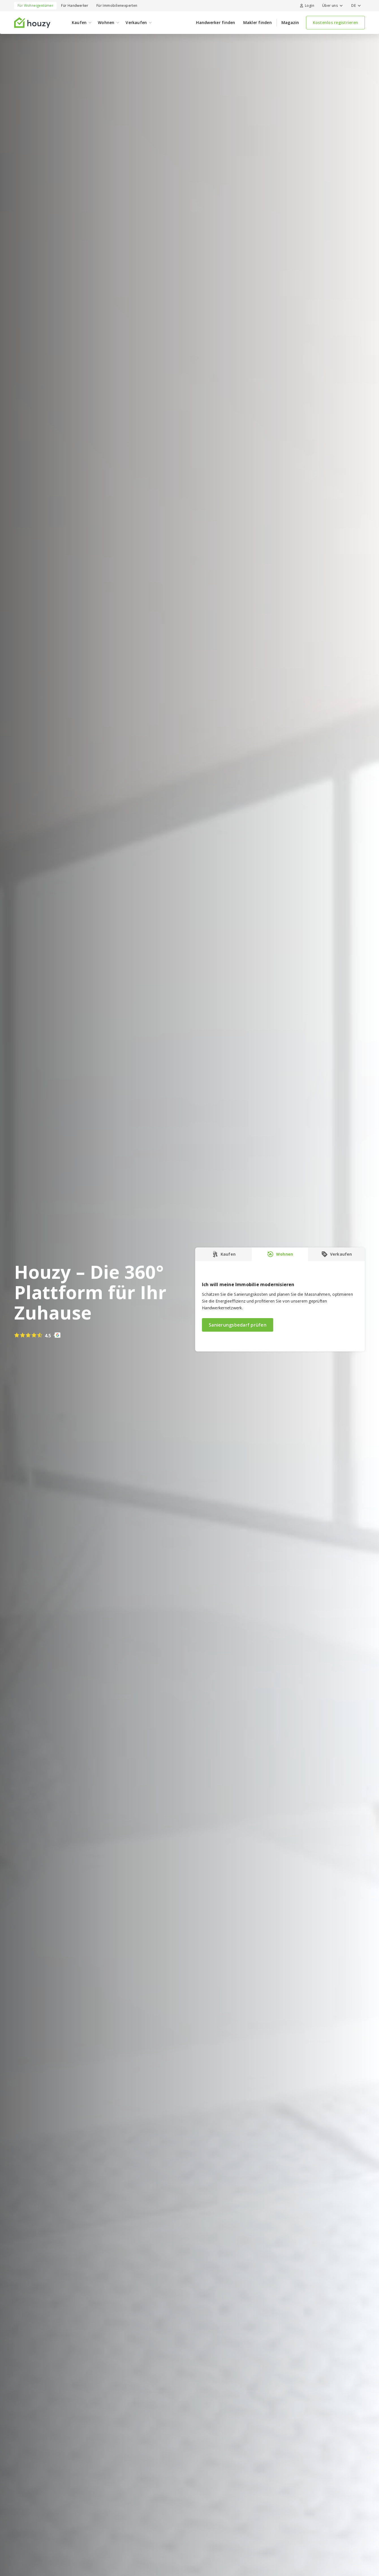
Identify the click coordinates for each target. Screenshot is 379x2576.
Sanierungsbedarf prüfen (237, 1338)
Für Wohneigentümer (35, 19)
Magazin (290, 36)
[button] (331, 19)
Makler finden (257, 36)
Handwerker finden (215, 36)
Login (307, 19)
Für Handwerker (75, 19)
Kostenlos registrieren (335, 36)
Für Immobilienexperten (116, 19)
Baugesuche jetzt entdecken (260, 6)
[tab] (223, 1268)
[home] (32, 36)
